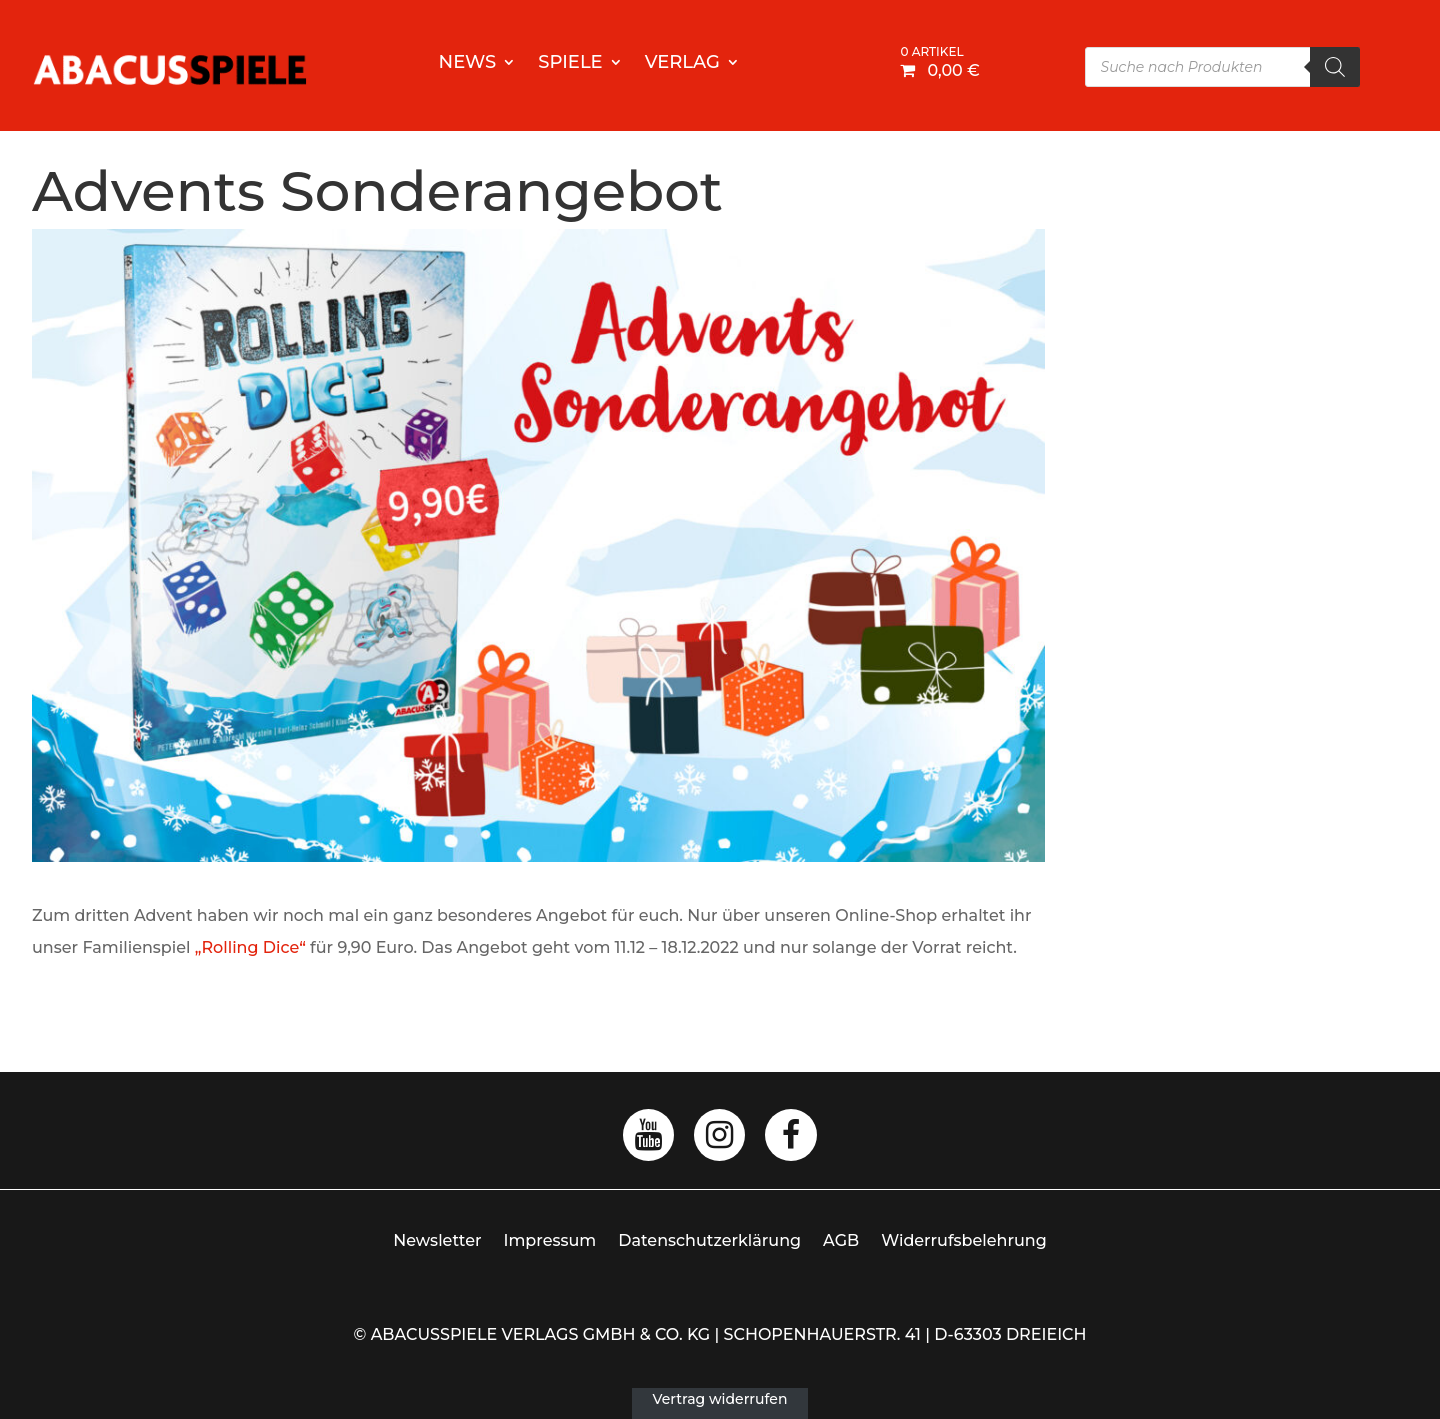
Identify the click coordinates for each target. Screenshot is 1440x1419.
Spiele (570, 64)
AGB (841, 1240)
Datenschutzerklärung (709, 1240)
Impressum (550, 1240)
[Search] (1335, 67)
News (468, 64)
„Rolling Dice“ (250, 947)
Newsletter (437, 1240)
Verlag (682, 64)
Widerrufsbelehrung (964, 1240)
